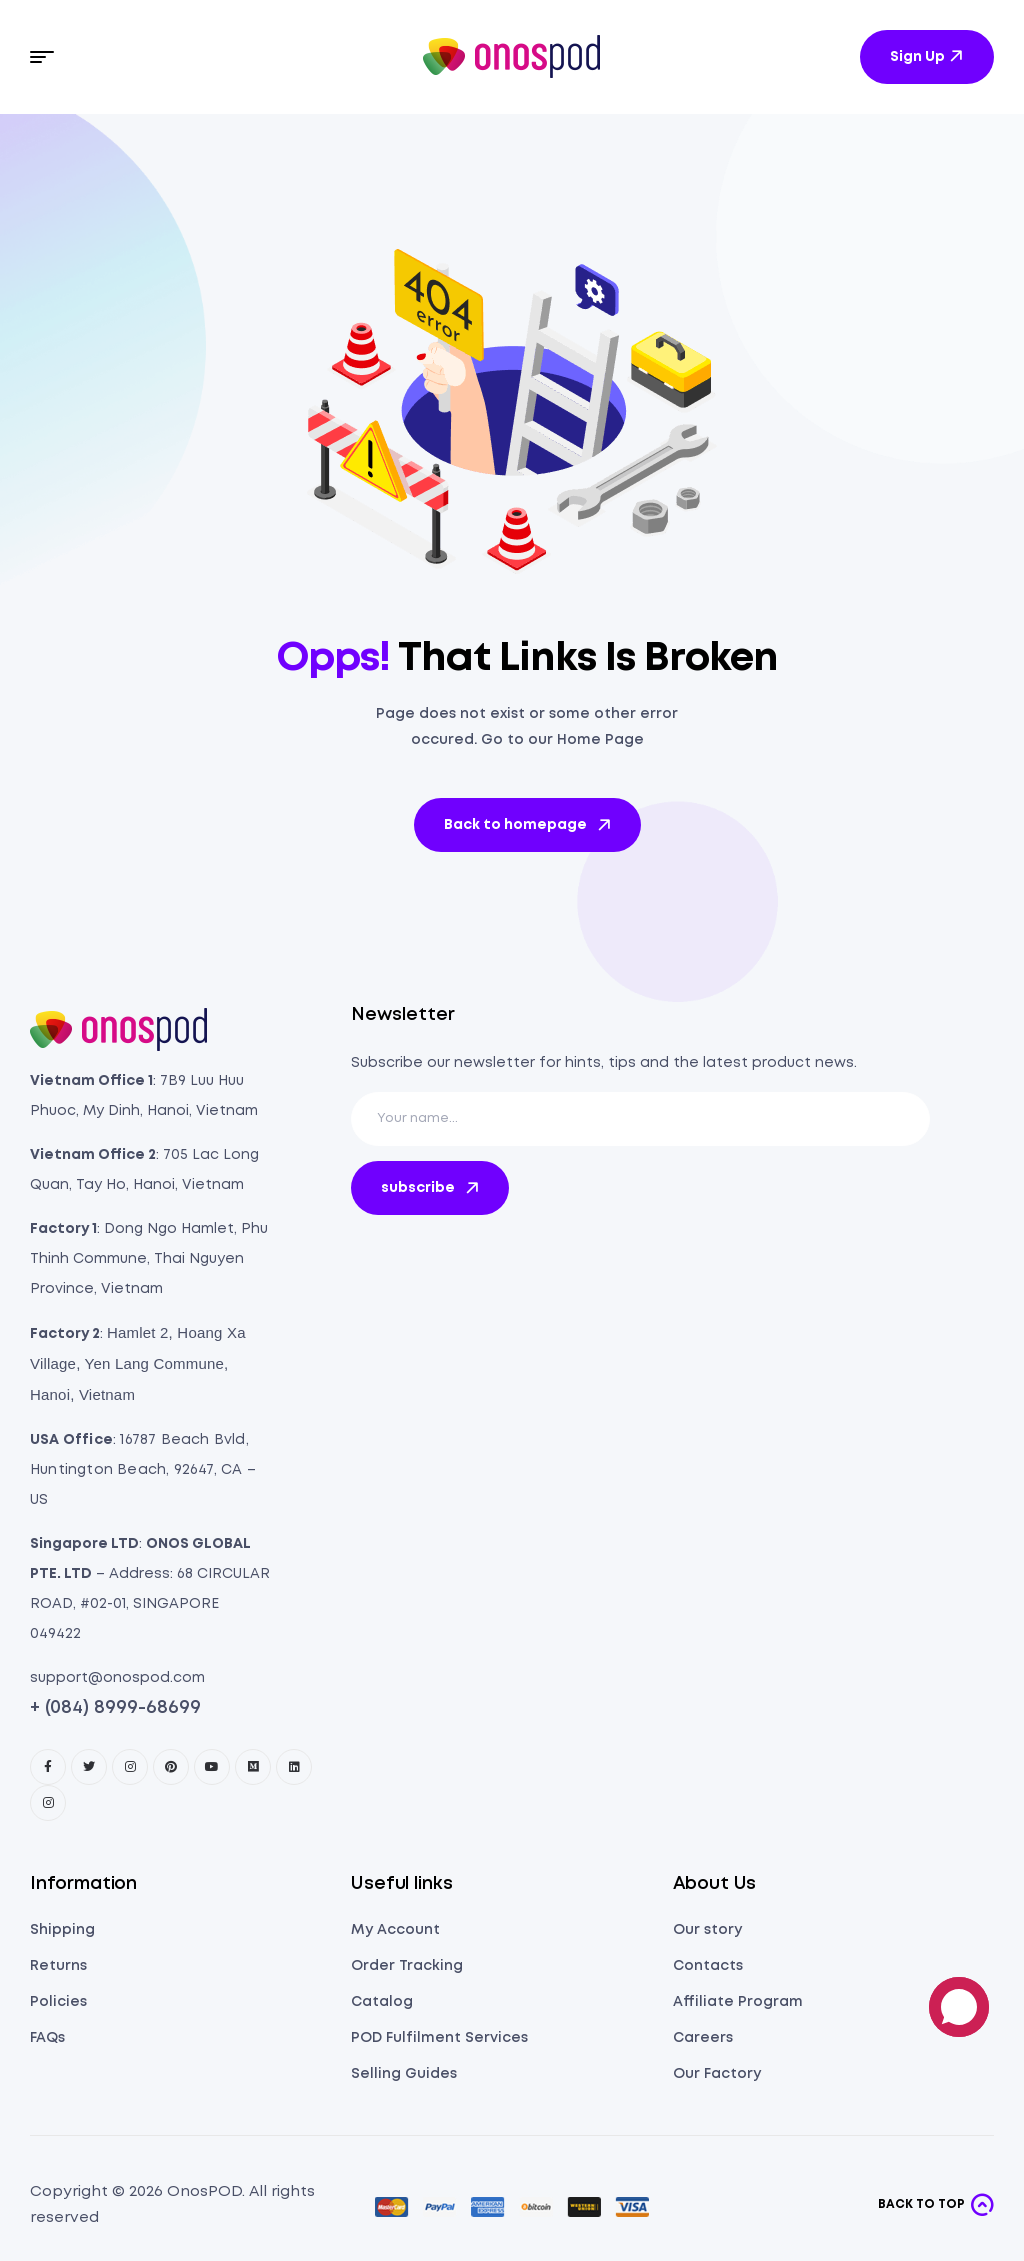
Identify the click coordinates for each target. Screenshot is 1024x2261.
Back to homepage (529, 825)
